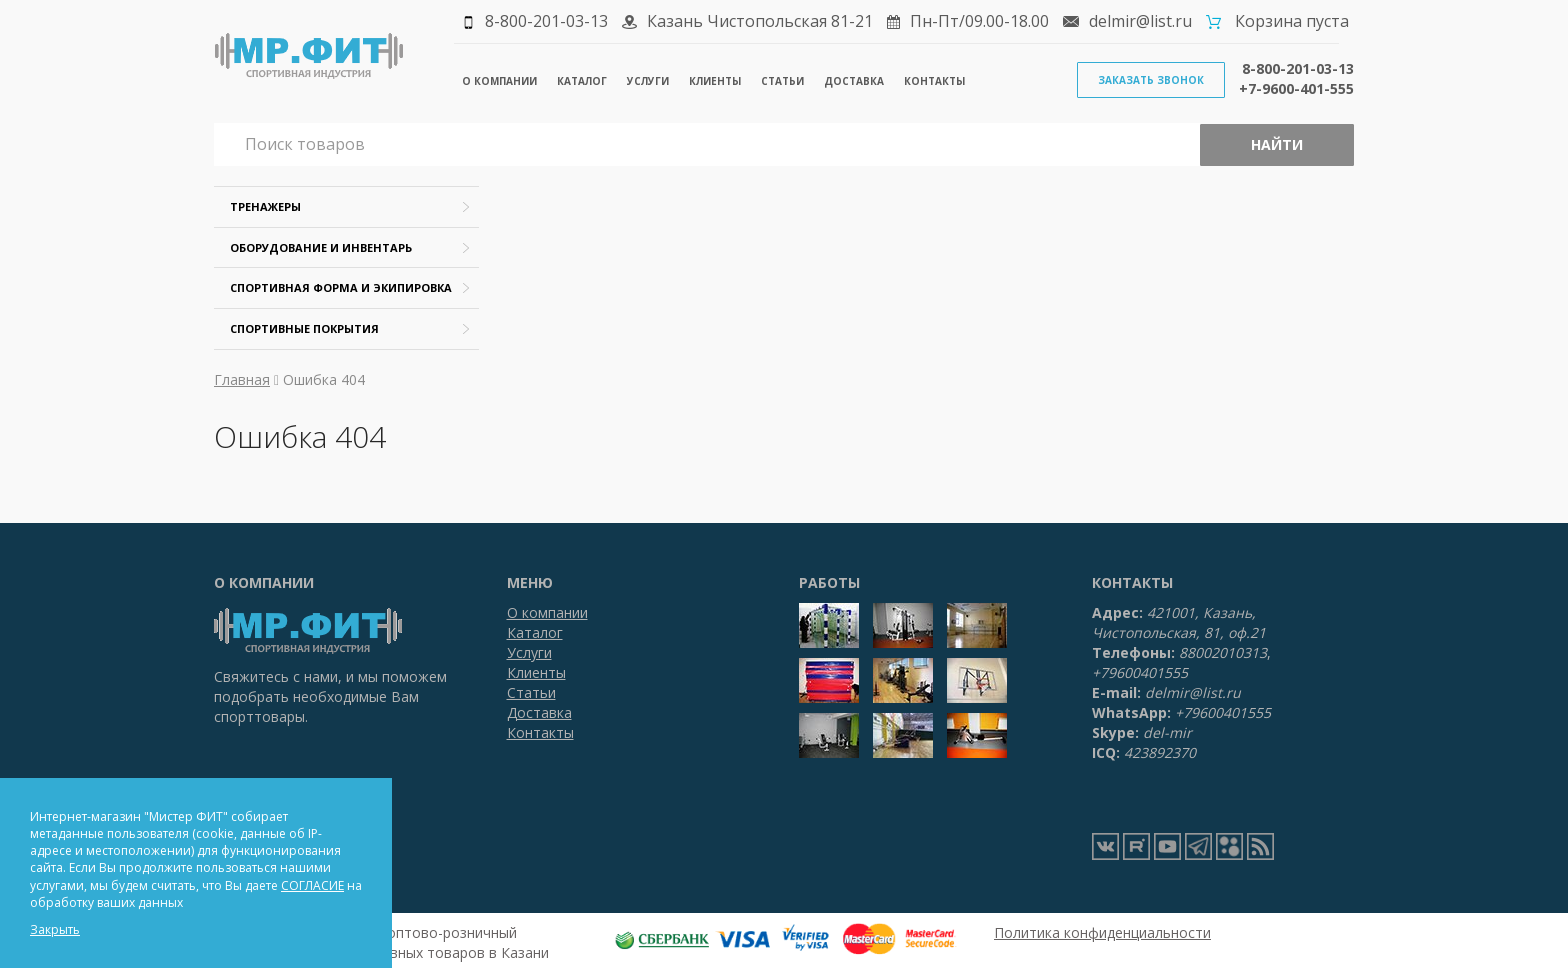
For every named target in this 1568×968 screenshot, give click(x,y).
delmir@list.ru (1140, 21)
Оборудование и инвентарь (321, 247)
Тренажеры (265, 206)
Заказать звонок (1151, 80)
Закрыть (55, 929)
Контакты (934, 81)
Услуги (648, 81)
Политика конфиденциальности (1102, 932)
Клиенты (715, 81)
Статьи (782, 81)
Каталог (582, 81)
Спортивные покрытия (304, 328)
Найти (1277, 144)
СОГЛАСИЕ (312, 885)
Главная (242, 379)
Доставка (854, 81)
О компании (499, 81)
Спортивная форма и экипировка (341, 287)
